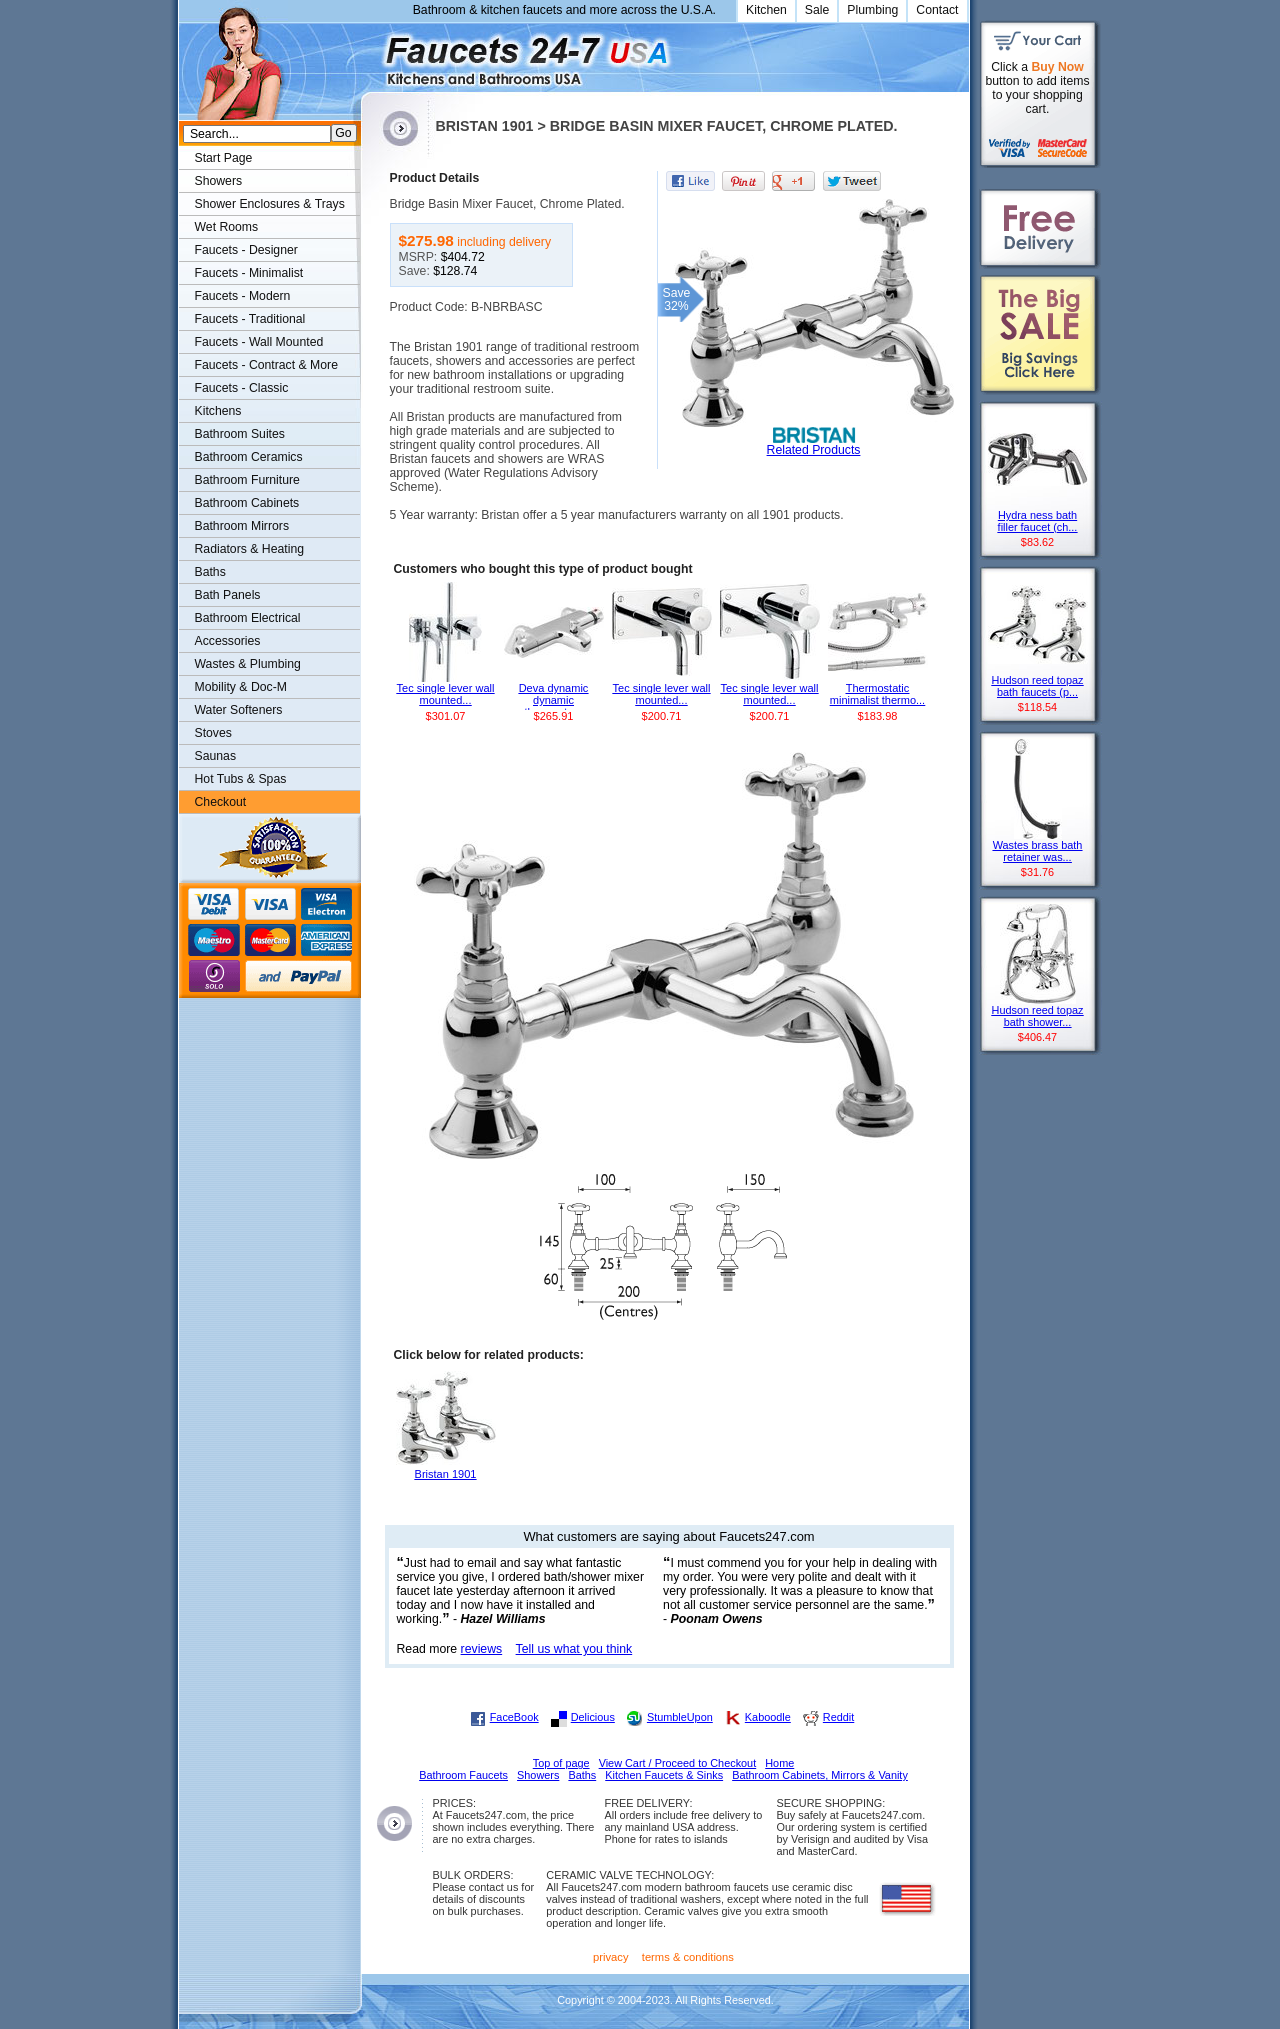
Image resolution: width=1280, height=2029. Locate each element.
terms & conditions (688, 1957)
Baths (210, 572)
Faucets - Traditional (250, 319)
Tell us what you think (574, 1649)
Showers (219, 181)
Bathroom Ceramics (249, 457)
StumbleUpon (680, 1717)
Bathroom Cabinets (247, 503)
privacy (611, 1957)
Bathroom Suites (240, 434)
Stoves (213, 733)
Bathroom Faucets (463, 1775)
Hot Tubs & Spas (241, 779)
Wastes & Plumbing (248, 664)
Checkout (221, 802)
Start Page (224, 158)
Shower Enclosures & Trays (270, 204)
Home (779, 1763)
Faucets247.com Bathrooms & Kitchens (370, 53)
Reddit (838, 1717)
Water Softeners (239, 710)
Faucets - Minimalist (249, 273)
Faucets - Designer (246, 250)
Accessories (228, 641)
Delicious (593, 1717)
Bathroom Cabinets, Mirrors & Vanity (820, 1775)
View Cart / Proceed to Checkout (678, 1763)
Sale (817, 10)
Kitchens (218, 411)
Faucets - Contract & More (266, 365)
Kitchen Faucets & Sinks (664, 1775)
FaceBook (514, 1717)
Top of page (561, 1763)
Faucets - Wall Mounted (259, 342)
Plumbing (872, 10)
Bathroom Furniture (247, 480)
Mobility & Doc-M (241, 687)
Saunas (216, 756)
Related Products (814, 450)
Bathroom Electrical (248, 618)
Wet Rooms (227, 227)
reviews (482, 1649)
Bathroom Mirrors (242, 526)
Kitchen (766, 10)
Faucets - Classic (242, 388)
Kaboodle (768, 1717)
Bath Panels (228, 595)
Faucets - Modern (243, 296)
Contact (937, 10)
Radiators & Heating (250, 549)
